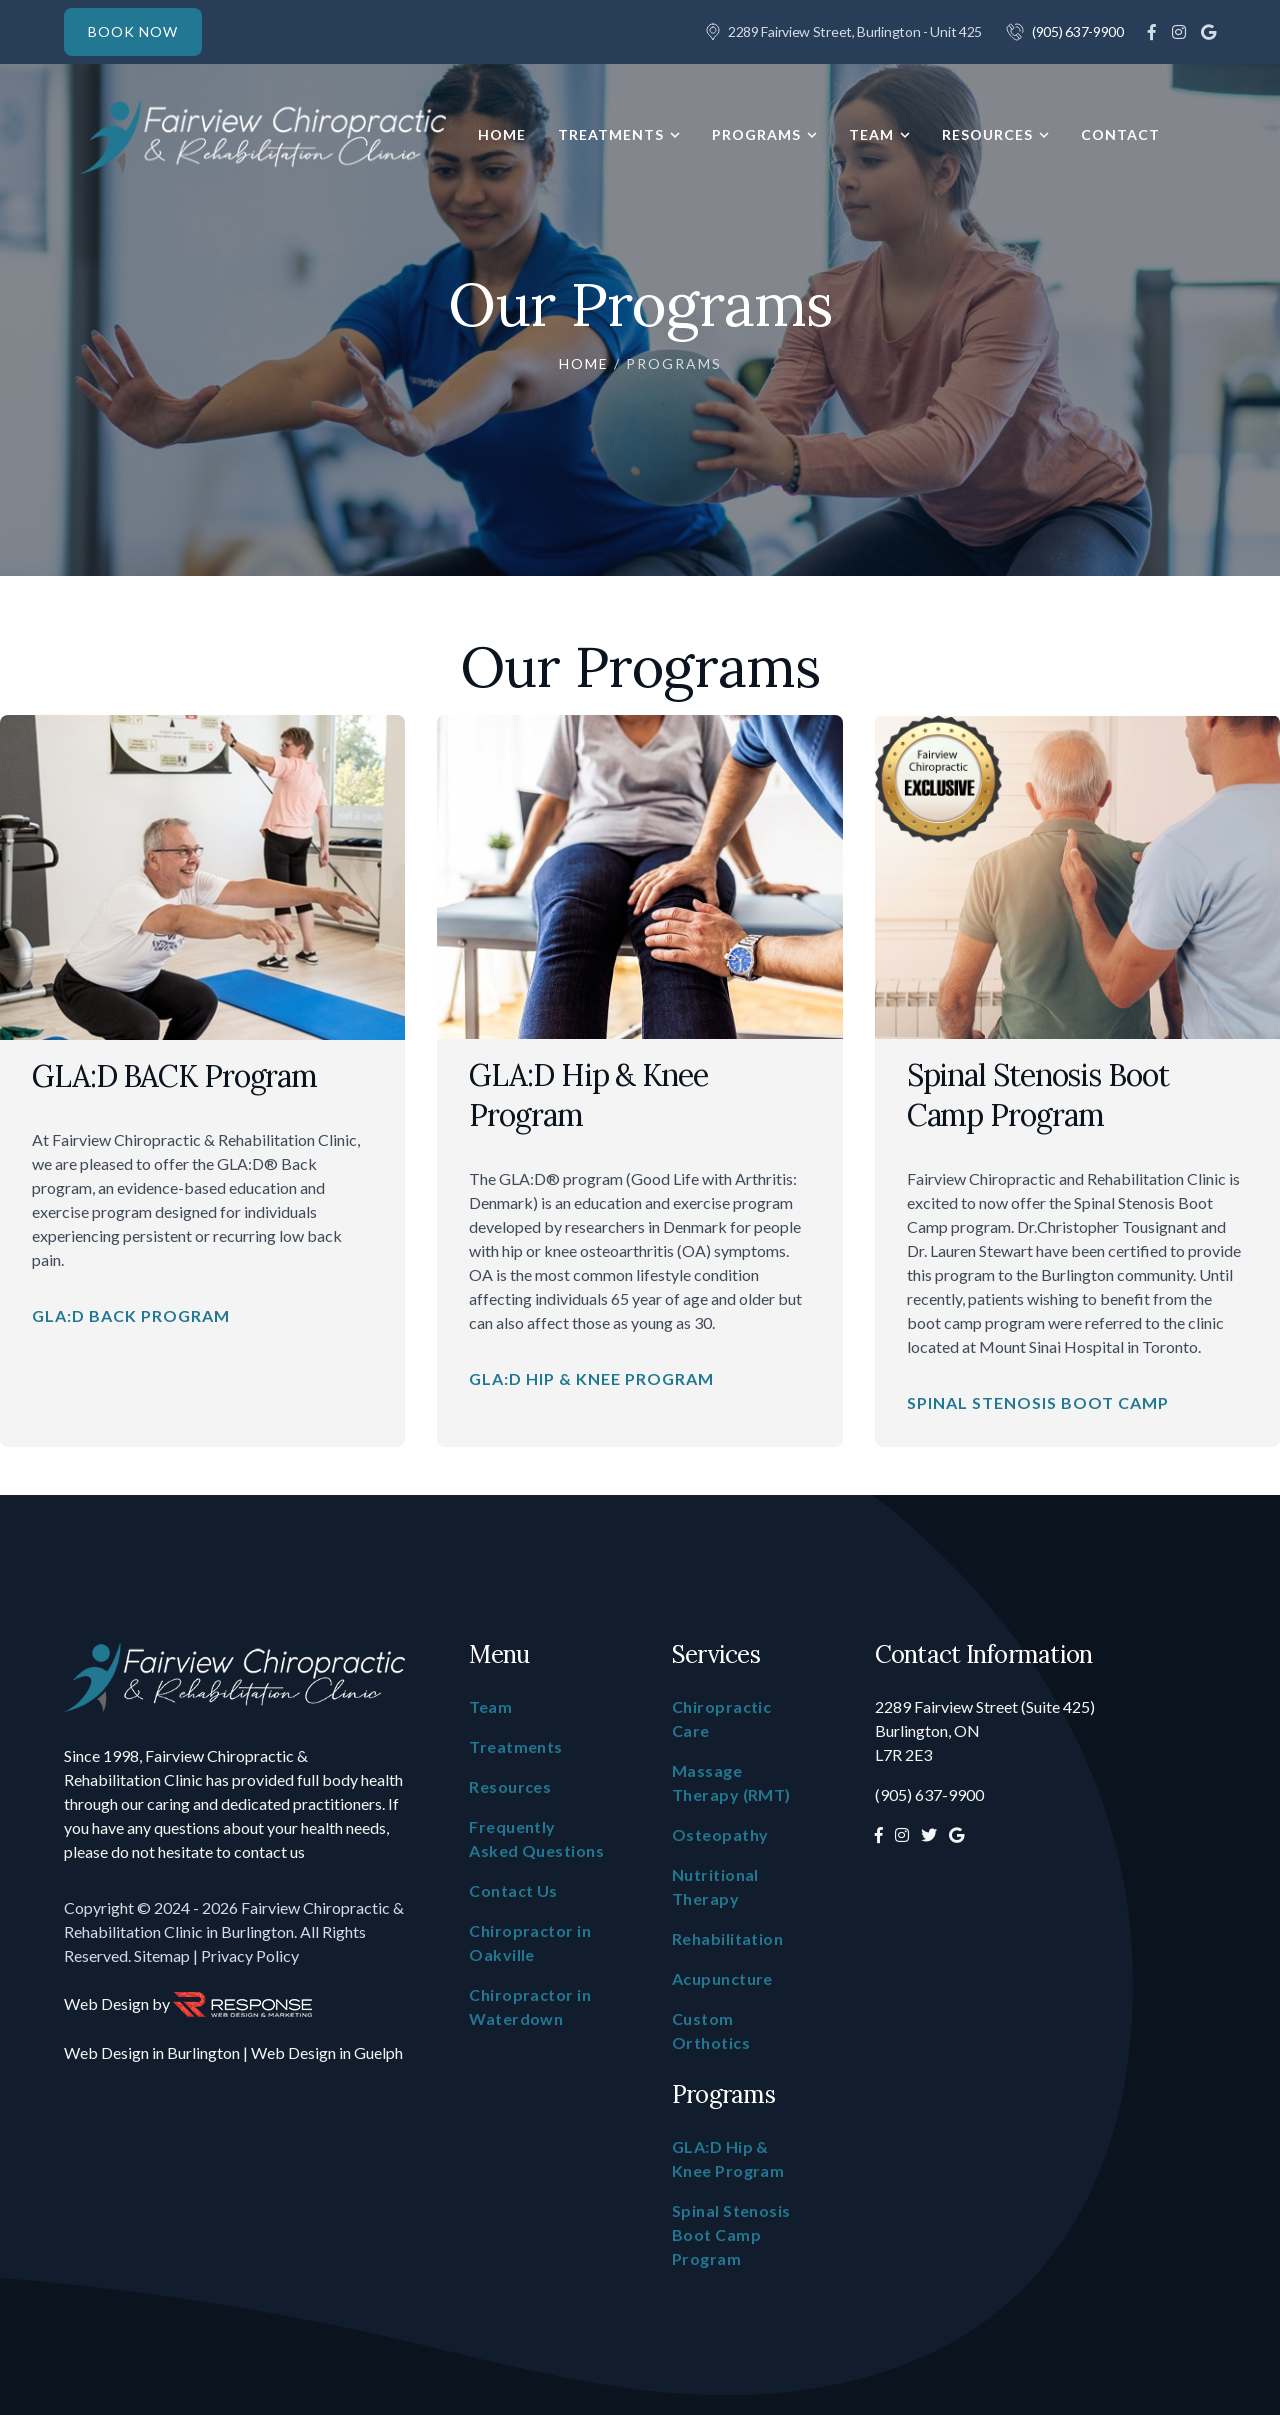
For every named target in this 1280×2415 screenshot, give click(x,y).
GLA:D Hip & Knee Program (591, 1378)
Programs (756, 135)
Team (871, 135)
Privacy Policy (250, 1955)
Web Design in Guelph (327, 2052)
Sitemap (162, 1955)
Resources (987, 135)
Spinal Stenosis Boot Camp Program (1038, 1095)
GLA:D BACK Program (174, 1076)
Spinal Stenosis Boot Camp (1038, 1402)
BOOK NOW (133, 31)
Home (502, 135)
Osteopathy (720, 1834)
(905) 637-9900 (1078, 31)
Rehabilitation (727, 1938)
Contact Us (513, 1890)
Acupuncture (722, 1978)
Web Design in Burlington (152, 2052)
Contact (1120, 135)
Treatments (611, 135)
